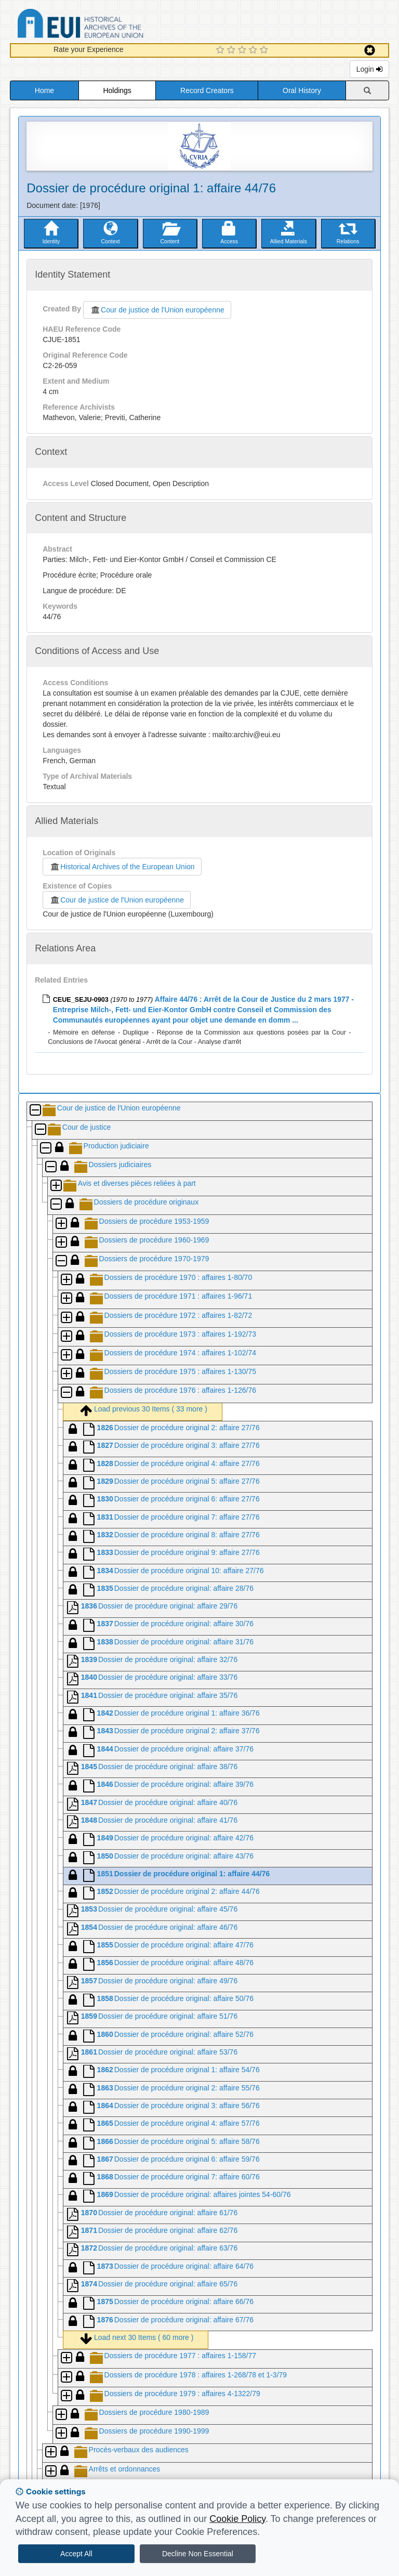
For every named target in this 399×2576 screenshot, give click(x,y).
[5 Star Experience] (265, 50)
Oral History (302, 90)
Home (44, 90)
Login (369, 69)
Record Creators (207, 90)
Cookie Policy (237, 2519)
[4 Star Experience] (254, 50)
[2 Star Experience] (232, 50)
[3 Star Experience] (243, 50)
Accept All (76, 2553)
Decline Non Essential (197, 2553)
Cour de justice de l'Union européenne (157, 310)
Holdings (117, 90)
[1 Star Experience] (221, 50)
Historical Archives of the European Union (121, 866)
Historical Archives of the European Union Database (110, 25)
